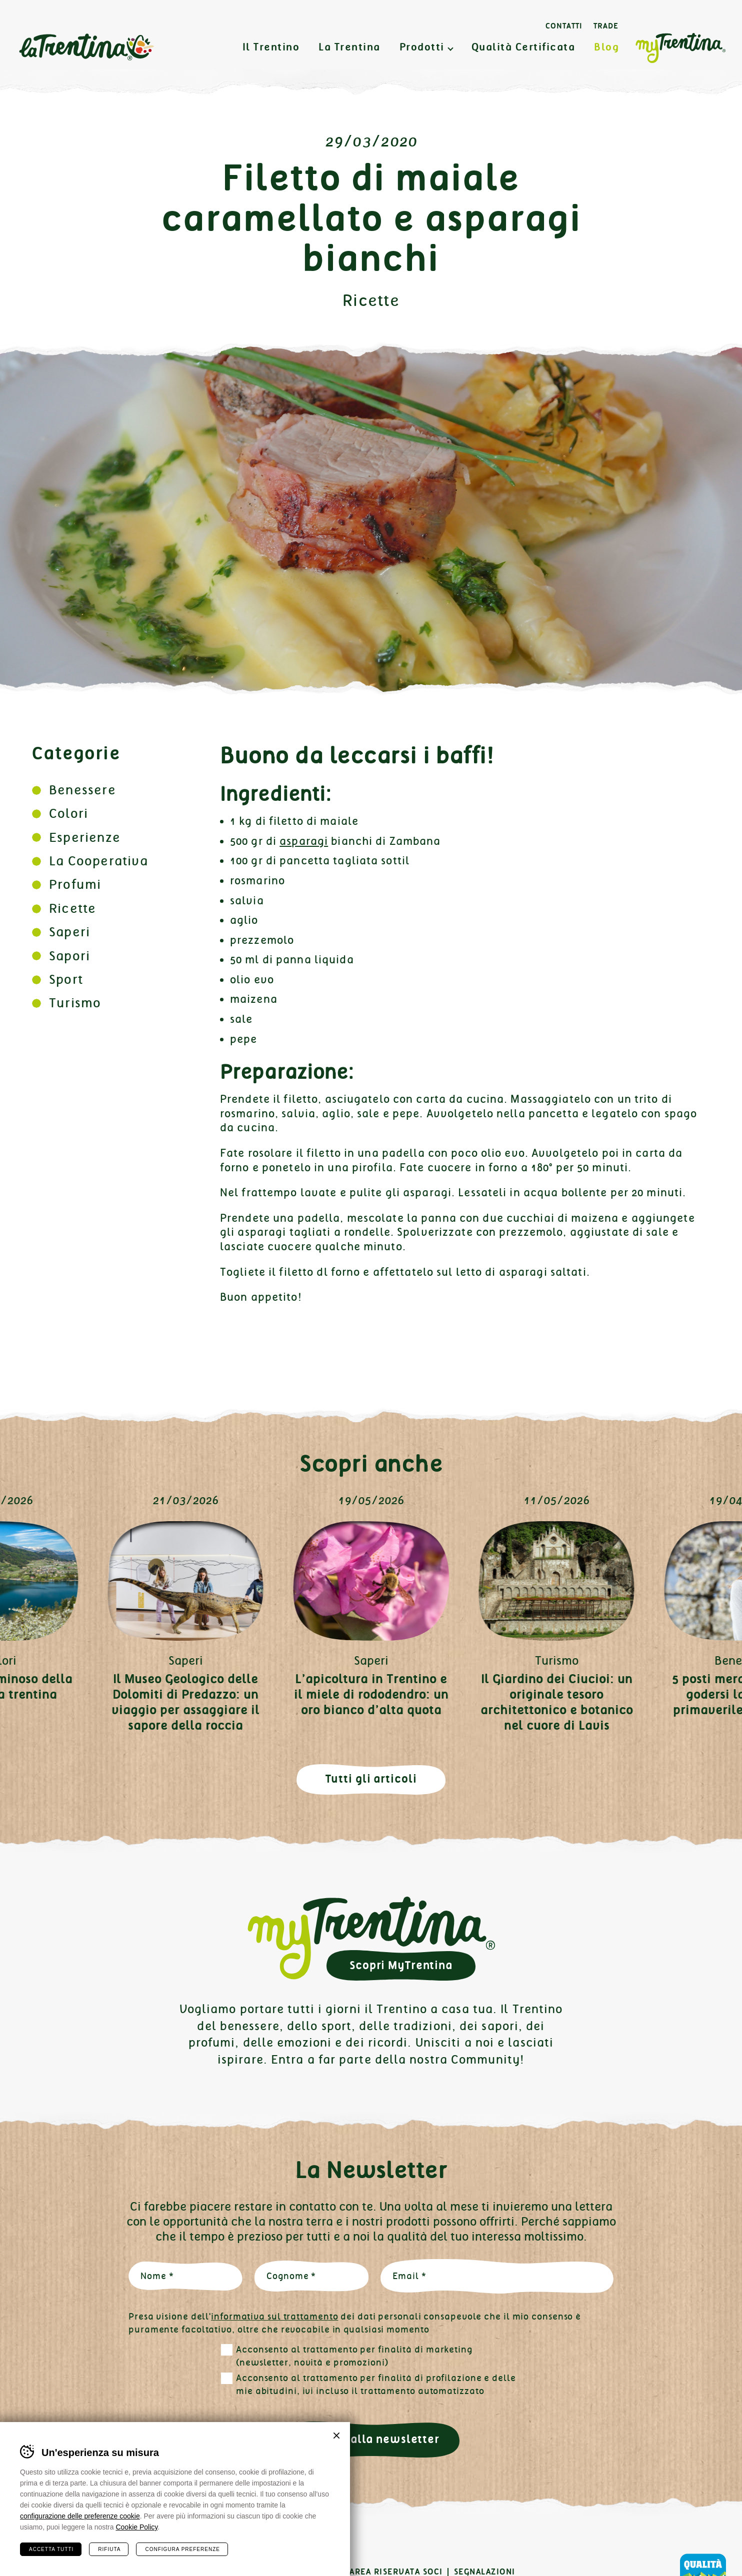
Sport (66, 979)
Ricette (371, 300)
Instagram (60, 2542)
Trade (606, 25)
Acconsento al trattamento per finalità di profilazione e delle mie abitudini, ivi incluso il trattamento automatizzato (376, 2384)
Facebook (28, 2542)
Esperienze (84, 837)
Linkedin (92, 2542)
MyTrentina (680, 48)
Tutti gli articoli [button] (371, 1779)
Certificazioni (102, 2572)
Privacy (166, 2572)
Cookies (214, 2572)
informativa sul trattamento (274, 2317)
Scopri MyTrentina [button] (401, 1965)
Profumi (75, 884)
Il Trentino (271, 47)
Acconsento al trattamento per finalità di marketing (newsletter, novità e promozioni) (354, 2356)
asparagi (304, 841)
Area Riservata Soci (396, 2572)
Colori (68, 813)
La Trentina (86, 47)
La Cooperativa (98, 861)
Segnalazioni (485, 2572)
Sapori (69, 956)
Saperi (69, 932)
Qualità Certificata (524, 47)
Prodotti (422, 47)
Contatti (564, 25)
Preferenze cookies (291, 2572)
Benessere (82, 790)
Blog (606, 47)
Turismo (75, 1003)
